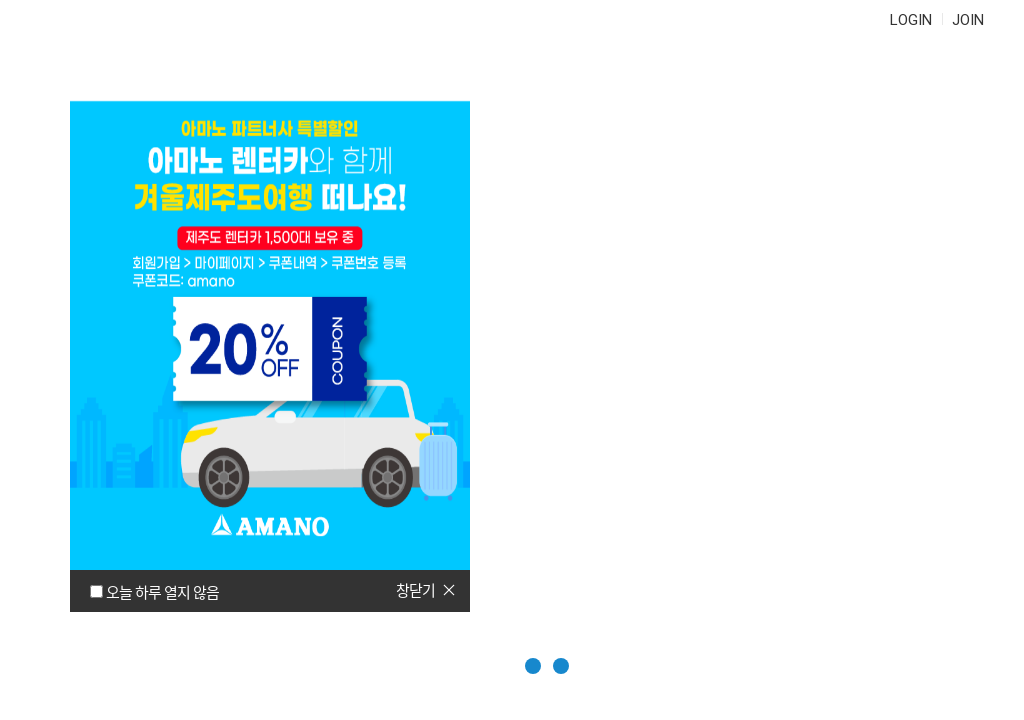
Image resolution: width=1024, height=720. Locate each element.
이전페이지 (970, 602)
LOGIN (911, 20)
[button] (484, 666)
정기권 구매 (215, 79)
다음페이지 (970, 651)
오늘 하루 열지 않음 (162, 592)
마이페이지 (811, 79)
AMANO (118, 80)
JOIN (968, 20)
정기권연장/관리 (374, 79)
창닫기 (415, 590)
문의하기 (685, 79)
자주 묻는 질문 (545, 79)
